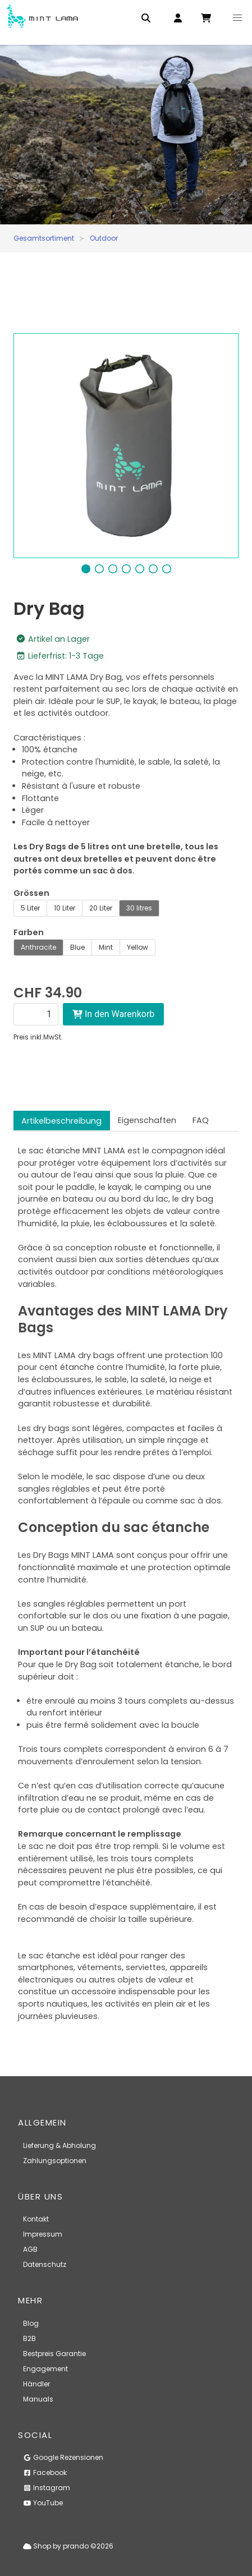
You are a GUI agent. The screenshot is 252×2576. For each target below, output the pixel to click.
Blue (77, 947)
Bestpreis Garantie (54, 2353)
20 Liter (100, 908)
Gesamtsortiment (43, 238)
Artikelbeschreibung (61, 1120)
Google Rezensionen (63, 2457)
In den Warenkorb (113, 1014)
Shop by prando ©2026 (68, 2546)
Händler (36, 2384)
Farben (28, 932)
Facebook (45, 2472)
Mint (106, 947)
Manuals (38, 2399)
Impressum (42, 2234)
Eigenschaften (147, 1120)
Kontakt (36, 2219)
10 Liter (64, 908)
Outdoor (104, 238)
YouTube (43, 2503)
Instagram (46, 2487)
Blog (31, 2323)
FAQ (201, 1120)
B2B (29, 2338)
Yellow (137, 947)
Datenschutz (44, 2264)
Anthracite (38, 947)
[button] (237, 18)
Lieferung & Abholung (59, 2145)
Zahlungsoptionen (54, 2160)
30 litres (139, 908)
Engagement (45, 2368)
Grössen (31, 893)
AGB (30, 2249)
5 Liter (30, 908)
